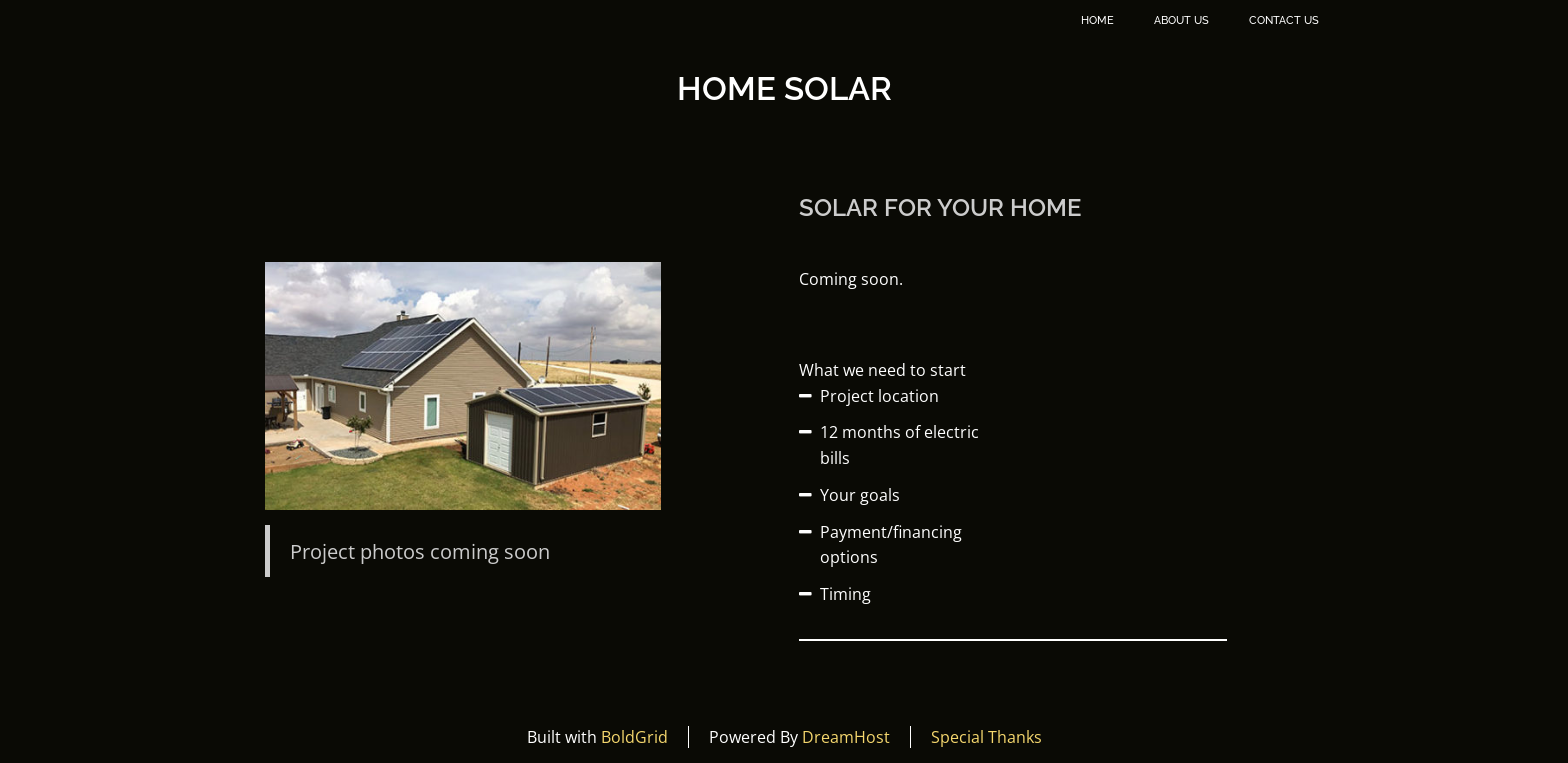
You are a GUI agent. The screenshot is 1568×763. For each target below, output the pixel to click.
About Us (1181, 20)
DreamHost (846, 737)
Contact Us (1284, 20)
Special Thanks (986, 737)
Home (1097, 20)
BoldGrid (634, 737)
